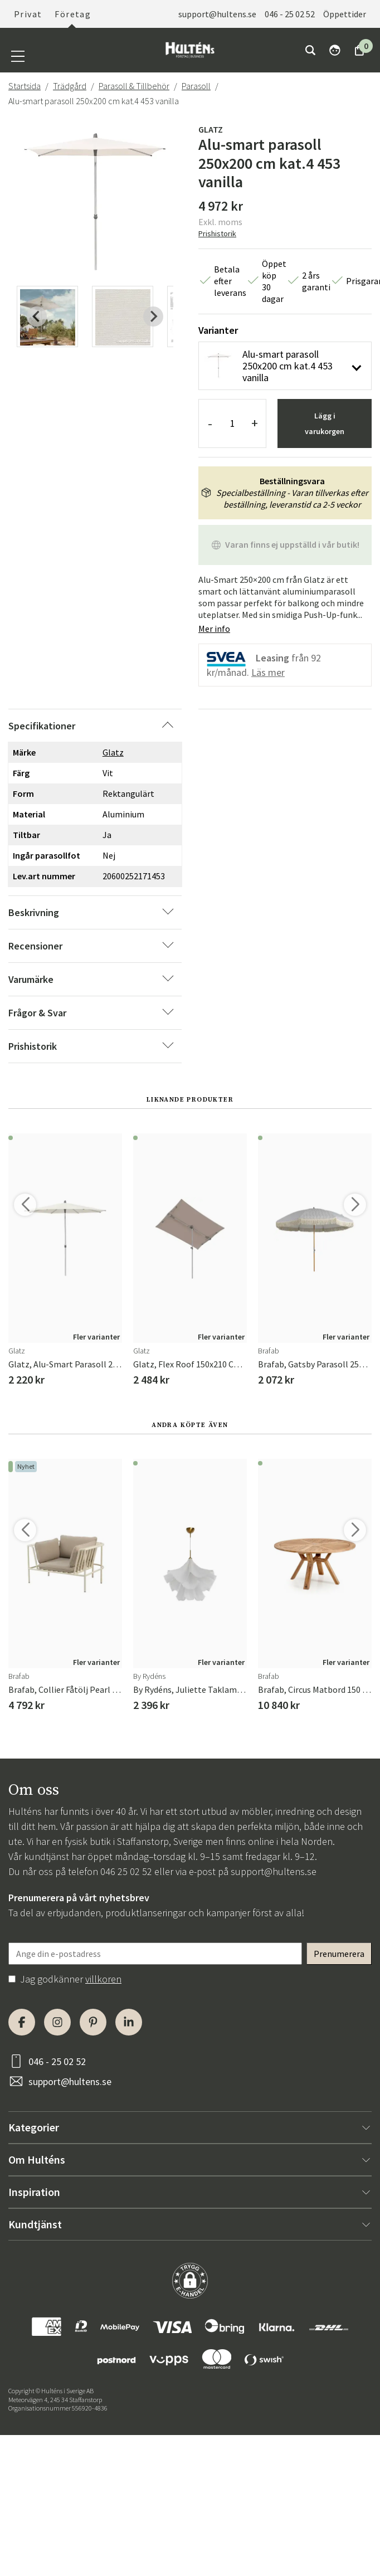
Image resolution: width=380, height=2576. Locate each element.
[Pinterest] (93, 2022)
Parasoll (196, 85)
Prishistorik (217, 233)
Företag (73, 14)
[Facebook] (21, 2022)
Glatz (210, 129)
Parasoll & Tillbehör (134, 85)
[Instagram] (57, 2022)
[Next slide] (153, 316)
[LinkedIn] (128, 2022)
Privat (28, 14)
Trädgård (69, 85)
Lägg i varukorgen (324, 423)
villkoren (103, 1979)
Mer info (214, 628)
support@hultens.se (217, 14)
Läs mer (268, 672)
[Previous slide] (37, 316)
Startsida (24, 85)
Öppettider (344, 14)
